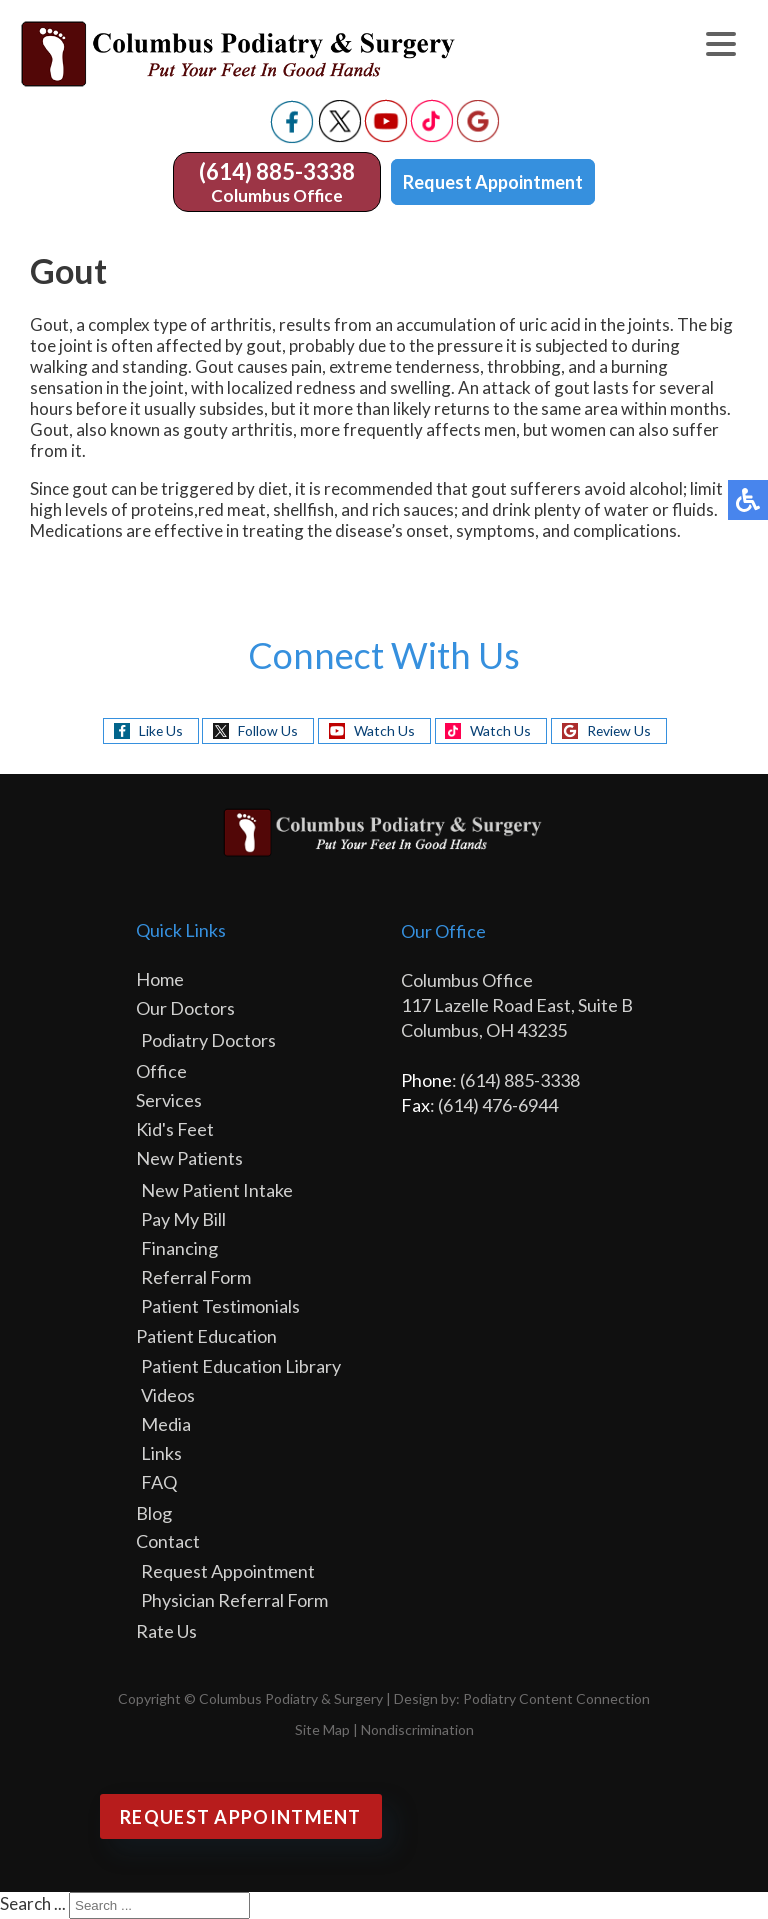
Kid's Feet (175, 1129)
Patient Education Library (241, 1366)
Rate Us (166, 1631)
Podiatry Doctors (208, 1040)
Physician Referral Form (234, 1600)
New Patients (189, 1158)
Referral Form (196, 1277)
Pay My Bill (183, 1219)
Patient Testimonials (220, 1306)
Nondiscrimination (417, 1729)
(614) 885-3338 (277, 171)
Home (160, 979)
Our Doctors (185, 1008)
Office (161, 1071)
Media (166, 1424)
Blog (154, 1513)
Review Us (620, 730)
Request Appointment (493, 182)
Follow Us (267, 730)
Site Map (322, 1729)
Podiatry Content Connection (556, 1698)
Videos (168, 1395)
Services (169, 1100)
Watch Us (383, 730)
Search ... (33, 1903)
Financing (179, 1248)
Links (161, 1453)
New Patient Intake (217, 1190)
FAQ (159, 1482)
